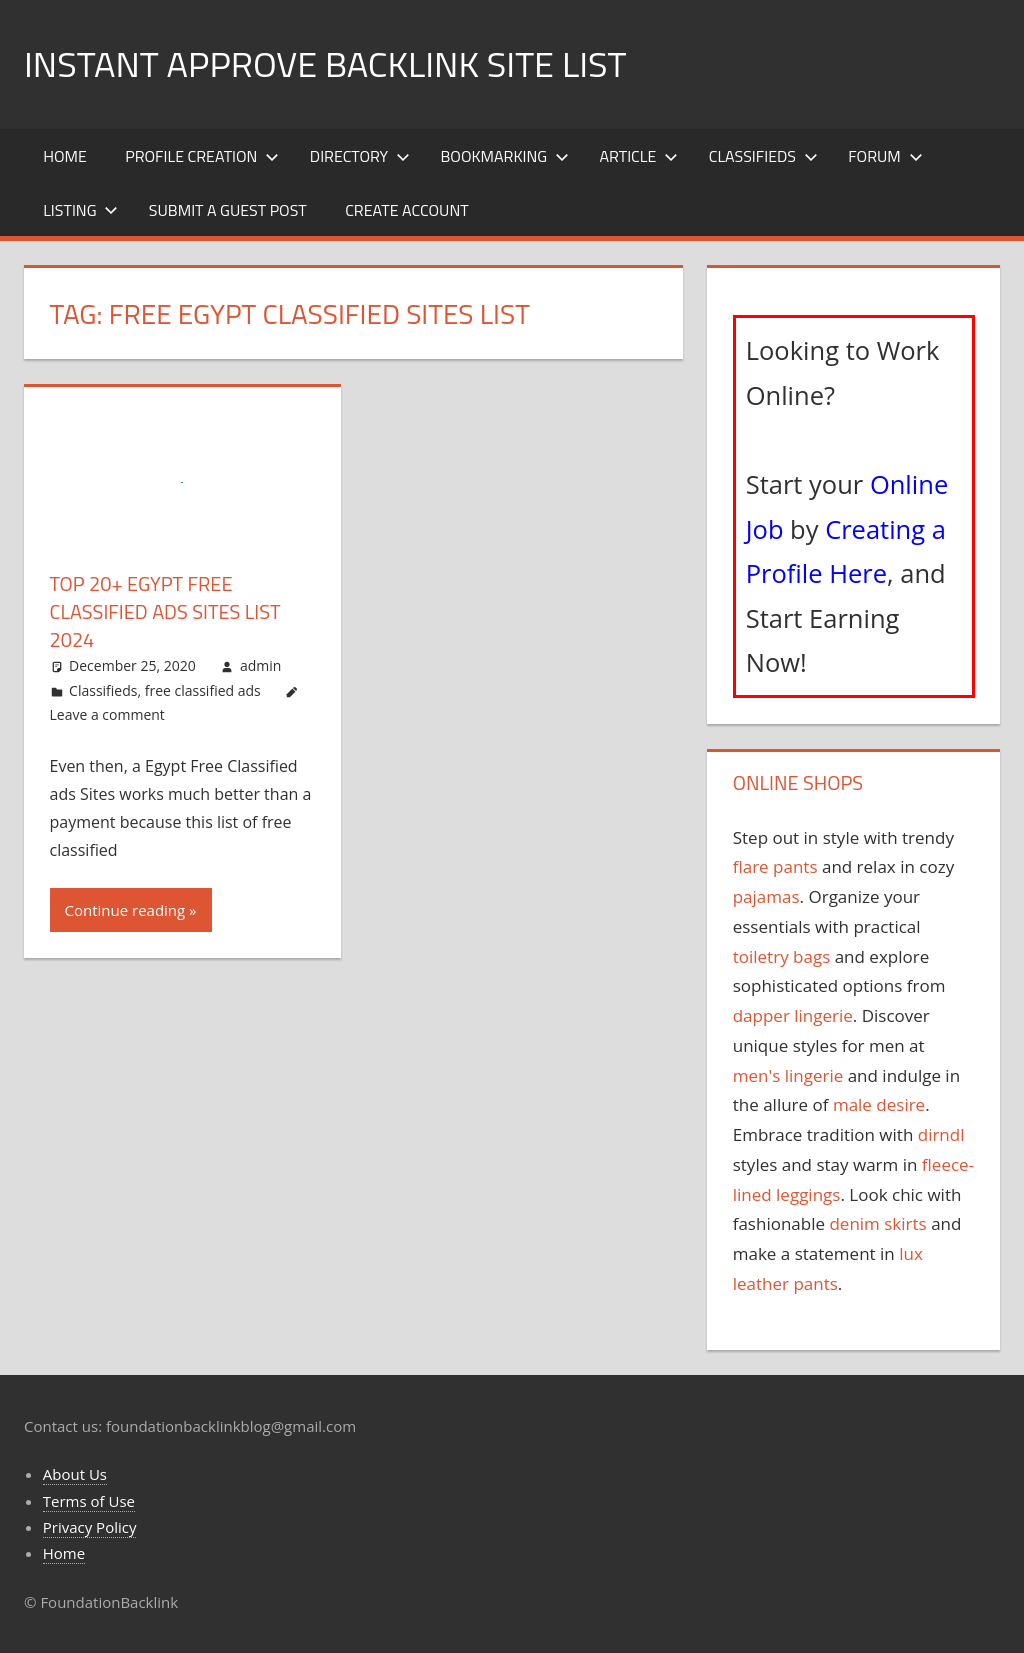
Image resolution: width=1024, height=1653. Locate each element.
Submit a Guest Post (228, 210)
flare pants (775, 866)
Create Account (407, 210)
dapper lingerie (793, 1015)
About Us (75, 1474)
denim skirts (877, 1223)
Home (65, 156)
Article (639, 156)
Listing (80, 210)
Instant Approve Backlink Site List (325, 63)
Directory (360, 156)
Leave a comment (107, 714)
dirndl (941, 1134)
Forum (885, 156)
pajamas (766, 896)
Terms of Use (89, 1501)
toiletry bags (782, 956)
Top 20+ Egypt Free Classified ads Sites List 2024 (165, 611)
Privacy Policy (90, 1527)
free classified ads (203, 690)
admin (260, 665)
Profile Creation (202, 156)
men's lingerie (788, 1075)
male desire (879, 1104)
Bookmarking (505, 156)
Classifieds (763, 156)
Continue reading (125, 910)
